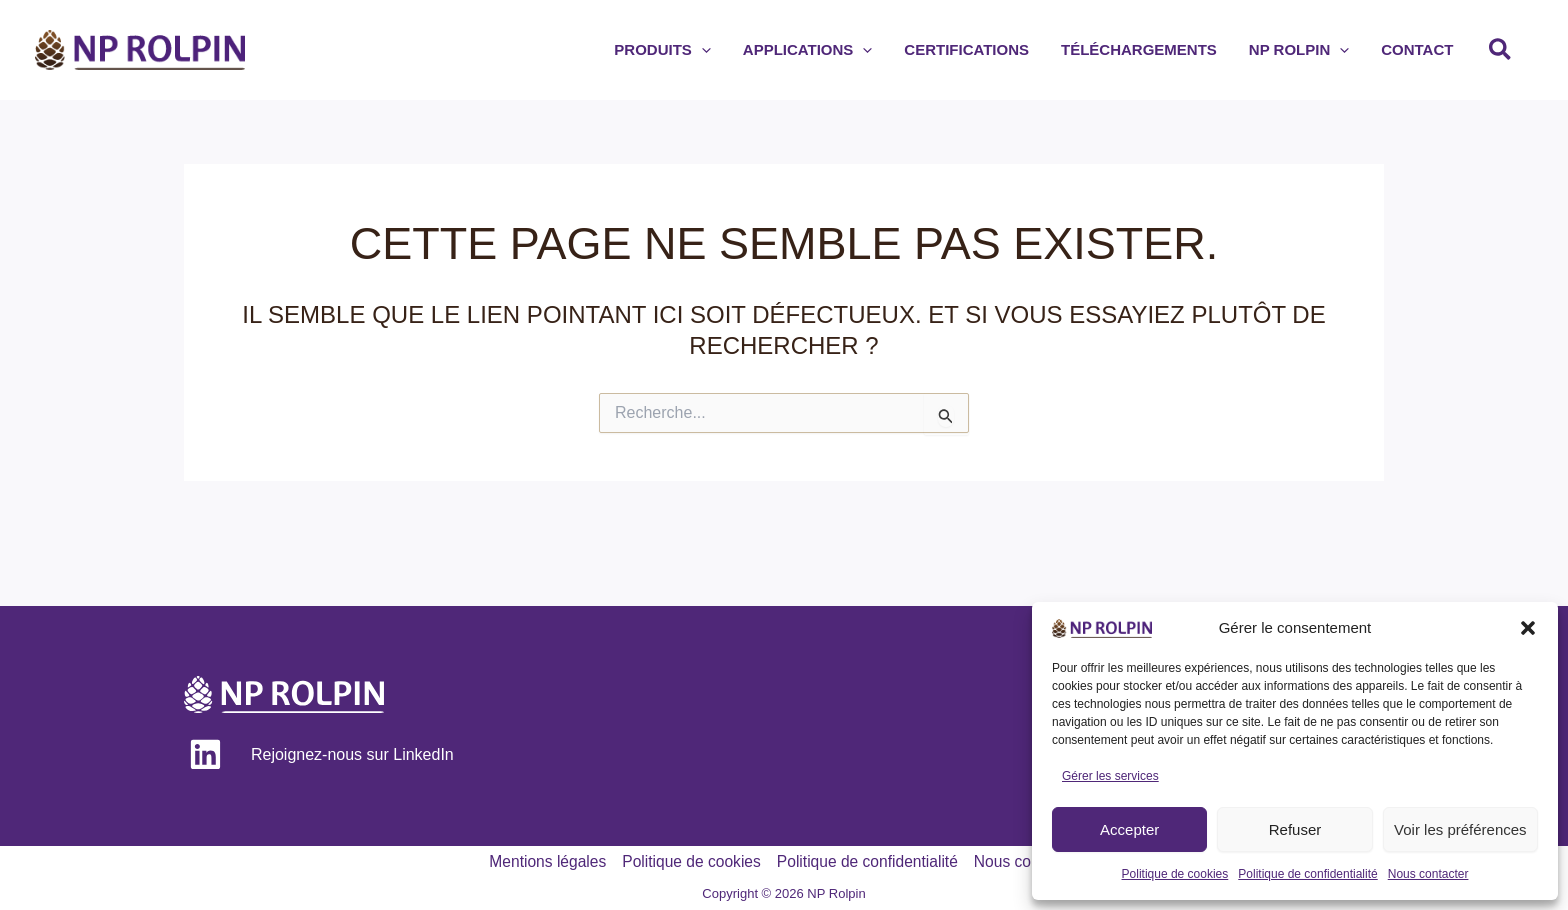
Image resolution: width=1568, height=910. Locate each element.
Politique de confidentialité (1307, 874)
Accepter (1129, 829)
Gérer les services (1110, 776)
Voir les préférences (1460, 829)
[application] (745, 50)
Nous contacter (1428, 874)
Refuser (1295, 829)
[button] (1528, 628)
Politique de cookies (1175, 874)
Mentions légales (542, 861)
